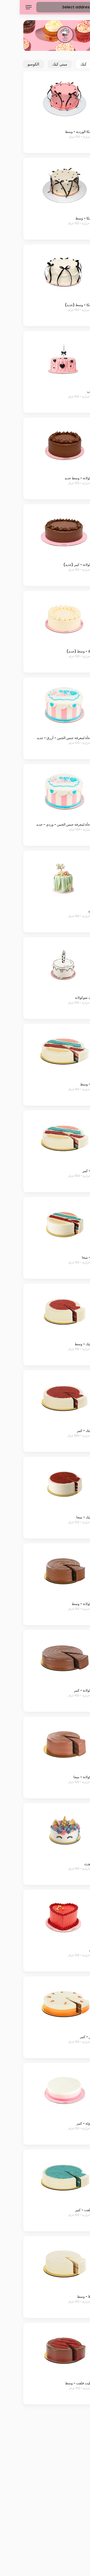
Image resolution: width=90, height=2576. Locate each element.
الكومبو (13, 64)
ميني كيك (40, 64)
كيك (64, 64)
